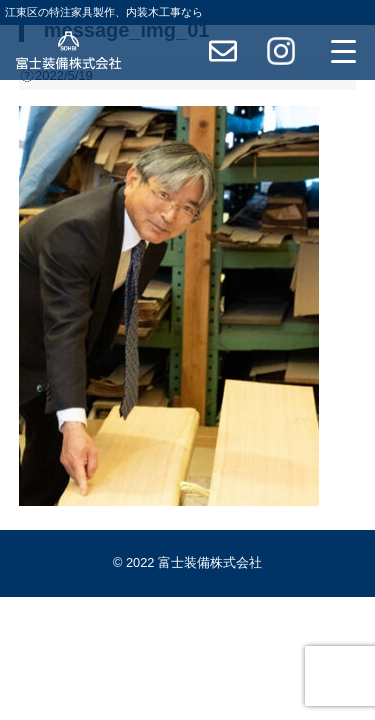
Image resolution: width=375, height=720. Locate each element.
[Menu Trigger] (344, 51)
